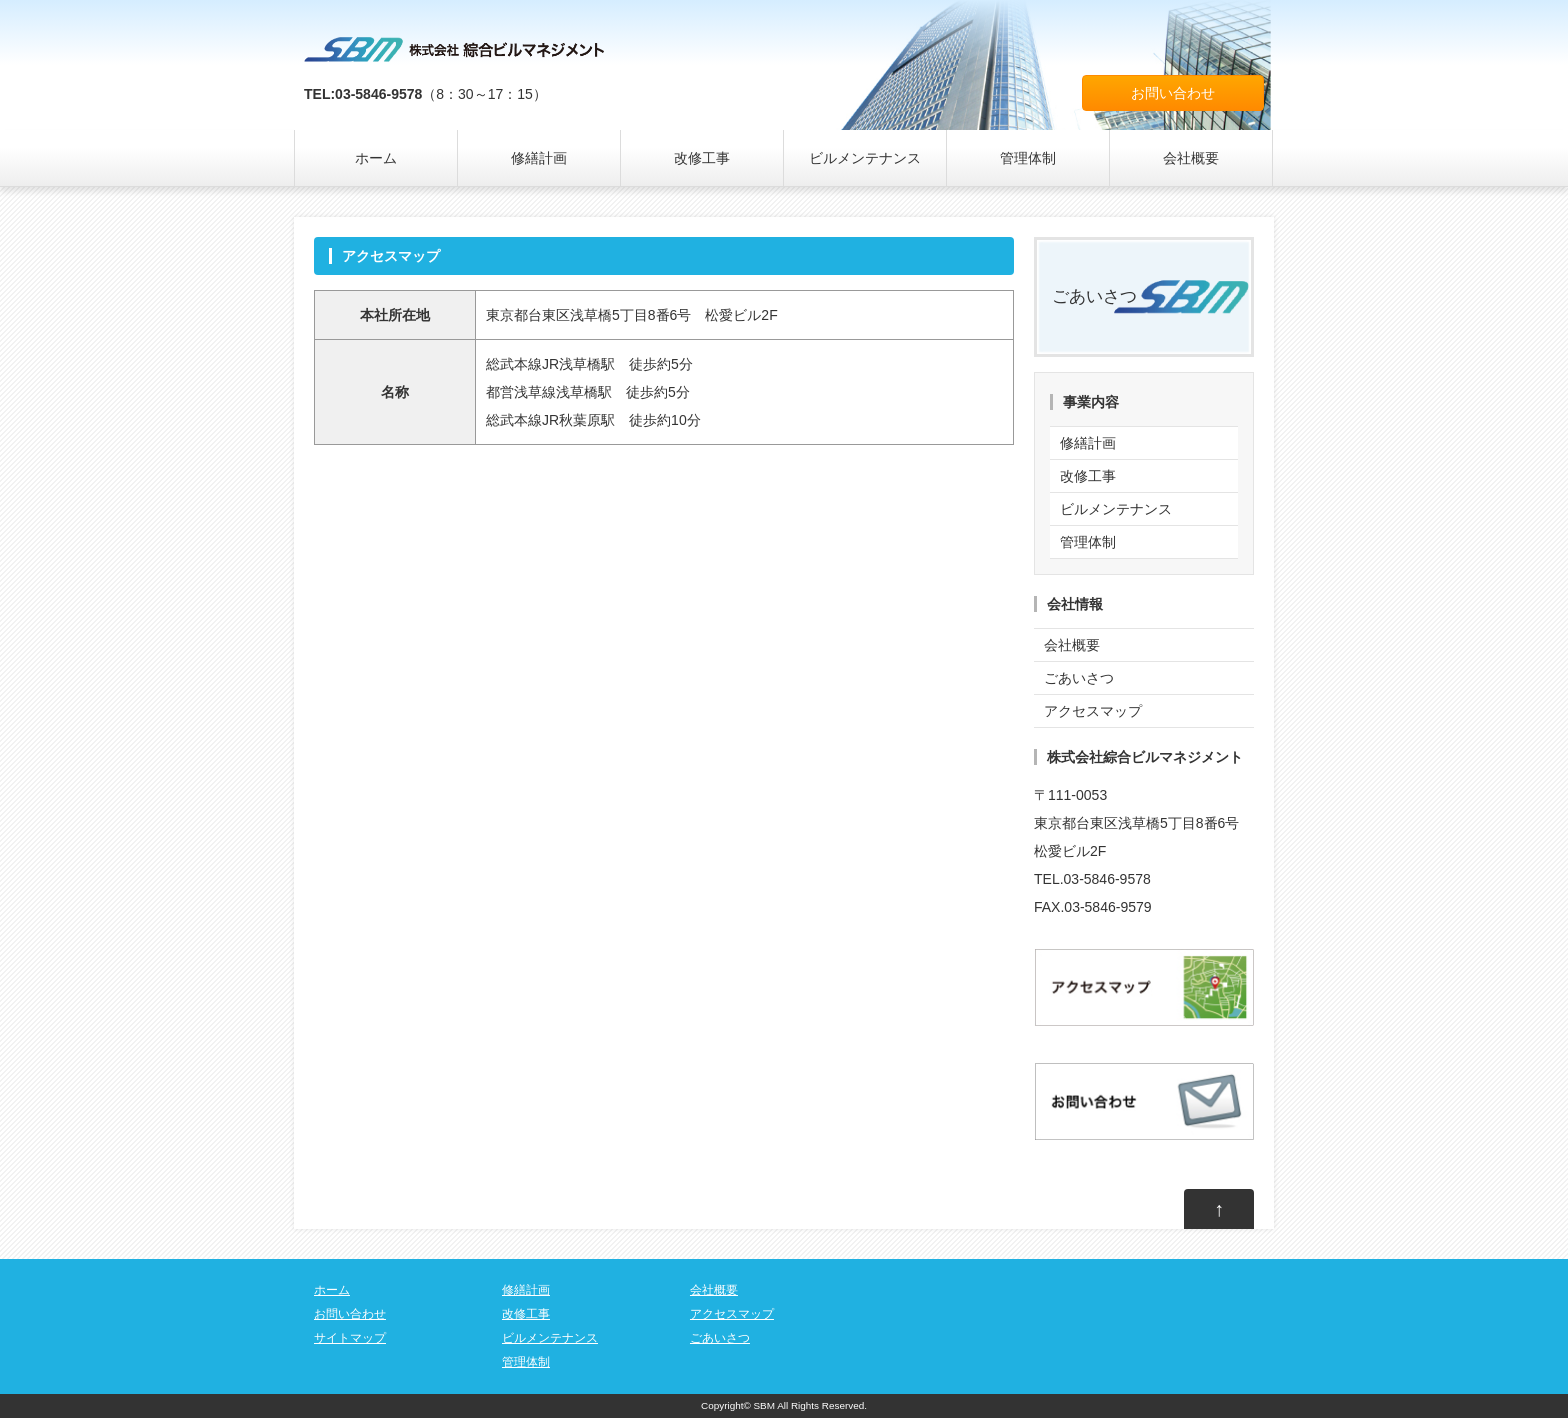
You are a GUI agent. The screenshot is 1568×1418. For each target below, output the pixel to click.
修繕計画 (539, 158)
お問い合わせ (1173, 93)
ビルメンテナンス (865, 158)
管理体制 (1028, 158)
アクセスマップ (1093, 711)
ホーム (376, 158)
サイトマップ (350, 1338)
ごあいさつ (1094, 296)
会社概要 (1191, 158)
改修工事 (702, 158)
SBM (764, 1405)
